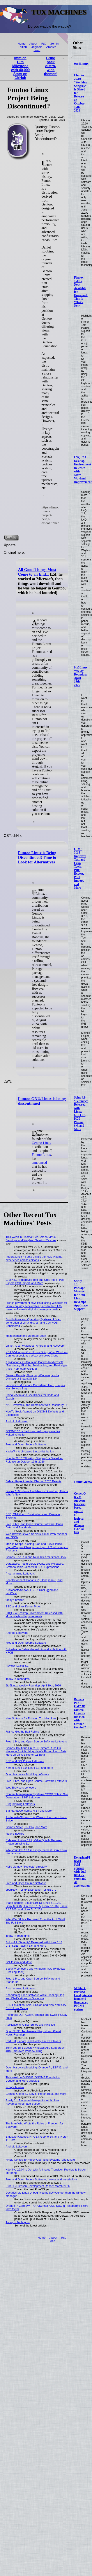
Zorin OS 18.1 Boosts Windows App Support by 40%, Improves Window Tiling (35, 2049)
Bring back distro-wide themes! (50, 66)
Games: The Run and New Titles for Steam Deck (36, 1557)
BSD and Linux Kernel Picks (23, 1606)
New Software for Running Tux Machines (31, 1718)
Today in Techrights (18, 1679)
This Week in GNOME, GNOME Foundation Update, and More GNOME (33, 2079)
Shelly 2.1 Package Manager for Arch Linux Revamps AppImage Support (81, 1295)
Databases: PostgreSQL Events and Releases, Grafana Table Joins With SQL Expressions (35, 1565)
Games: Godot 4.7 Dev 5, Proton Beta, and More (36, 2093)
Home (21, 43)
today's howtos (15, 1599)
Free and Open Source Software (26, 1444)
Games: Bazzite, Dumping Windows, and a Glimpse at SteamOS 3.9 (32, 1377)
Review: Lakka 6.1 (17, 1665)
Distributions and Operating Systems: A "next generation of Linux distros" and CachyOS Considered (33, 1323)
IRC (43, 43)
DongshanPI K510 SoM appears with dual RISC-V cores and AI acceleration (82, 1871)
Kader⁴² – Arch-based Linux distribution (30, 1451)
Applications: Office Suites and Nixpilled (30, 2024)
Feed (37, 50)
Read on (11, 537)
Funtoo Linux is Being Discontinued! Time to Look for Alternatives (37, 857)
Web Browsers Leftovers (21, 1787)
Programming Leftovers (20, 1573)
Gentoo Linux (41, 1143)
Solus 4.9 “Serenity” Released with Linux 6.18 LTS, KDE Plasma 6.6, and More (81, 1113)
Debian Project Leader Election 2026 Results (34, 1481)
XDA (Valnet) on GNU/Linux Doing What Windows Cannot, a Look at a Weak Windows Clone (37, 1354)
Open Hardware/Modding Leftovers (27, 1774)
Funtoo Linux (41, 1154)
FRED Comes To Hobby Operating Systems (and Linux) (40, 2159)
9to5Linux (81, 63)
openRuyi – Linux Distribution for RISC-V (31, 1889)
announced (39, 1162)
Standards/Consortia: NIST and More (29, 1810)
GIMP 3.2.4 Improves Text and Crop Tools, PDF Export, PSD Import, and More (35, 1281)
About (33, 43)
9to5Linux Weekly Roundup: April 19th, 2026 (80, 676)
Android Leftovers (17, 1421)
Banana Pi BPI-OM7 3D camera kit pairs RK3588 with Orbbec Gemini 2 (80, 1713)
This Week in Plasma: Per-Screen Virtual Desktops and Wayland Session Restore (31, 1238)
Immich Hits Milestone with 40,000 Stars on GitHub (20, 68)
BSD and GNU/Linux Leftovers (25, 1761)
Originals (36, 47)
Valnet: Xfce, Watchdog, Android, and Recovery (35, 1345)
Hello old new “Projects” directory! (27, 1866)
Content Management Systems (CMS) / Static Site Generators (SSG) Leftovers (37, 1795)
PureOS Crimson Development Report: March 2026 (38, 2186)
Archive (51, 47)
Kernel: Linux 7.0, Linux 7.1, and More (29, 1767)
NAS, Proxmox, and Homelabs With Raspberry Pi (36, 1405)
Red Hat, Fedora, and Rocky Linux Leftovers (33, 2041)
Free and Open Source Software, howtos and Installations (42, 2179)
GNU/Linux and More (19, 1962)
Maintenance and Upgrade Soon (26, 1335)
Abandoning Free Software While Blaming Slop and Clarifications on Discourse (35, 1996)
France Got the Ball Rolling (22, 1731)
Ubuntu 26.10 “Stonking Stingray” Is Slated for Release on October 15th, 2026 (34, 1460)
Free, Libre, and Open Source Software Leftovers (36, 1741)
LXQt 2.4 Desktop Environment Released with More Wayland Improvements (34, 1614)
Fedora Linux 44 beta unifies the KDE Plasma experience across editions (34, 1258)
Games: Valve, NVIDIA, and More (26, 1827)
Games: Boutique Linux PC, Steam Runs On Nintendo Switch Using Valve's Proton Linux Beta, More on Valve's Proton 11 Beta (36, 1751)
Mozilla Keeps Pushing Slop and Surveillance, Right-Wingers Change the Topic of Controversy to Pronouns (37, 1547)
